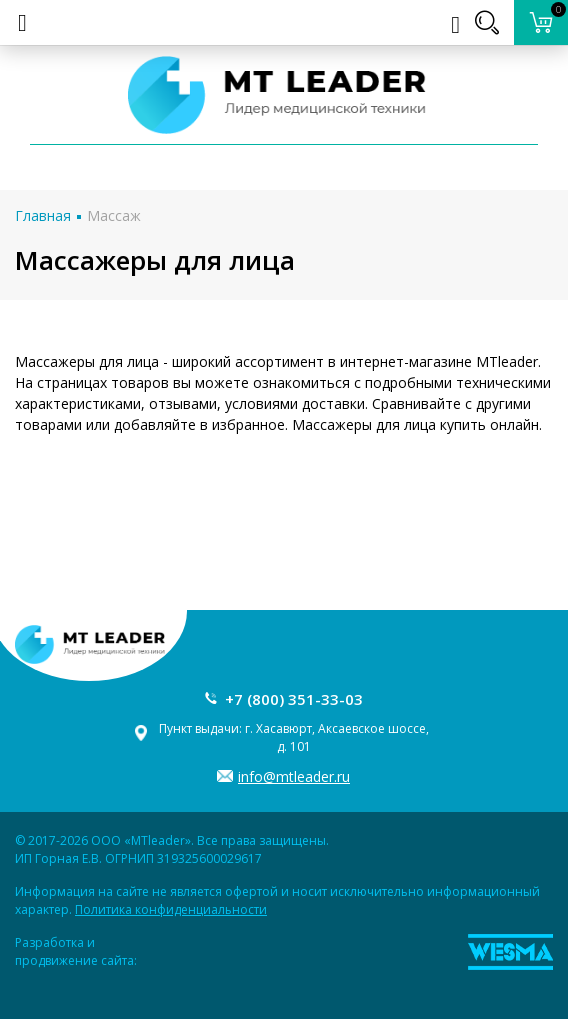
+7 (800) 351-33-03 (294, 699)
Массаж (114, 215)
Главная (43, 215)
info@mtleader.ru (294, 776)
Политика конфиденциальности (171, 909)
